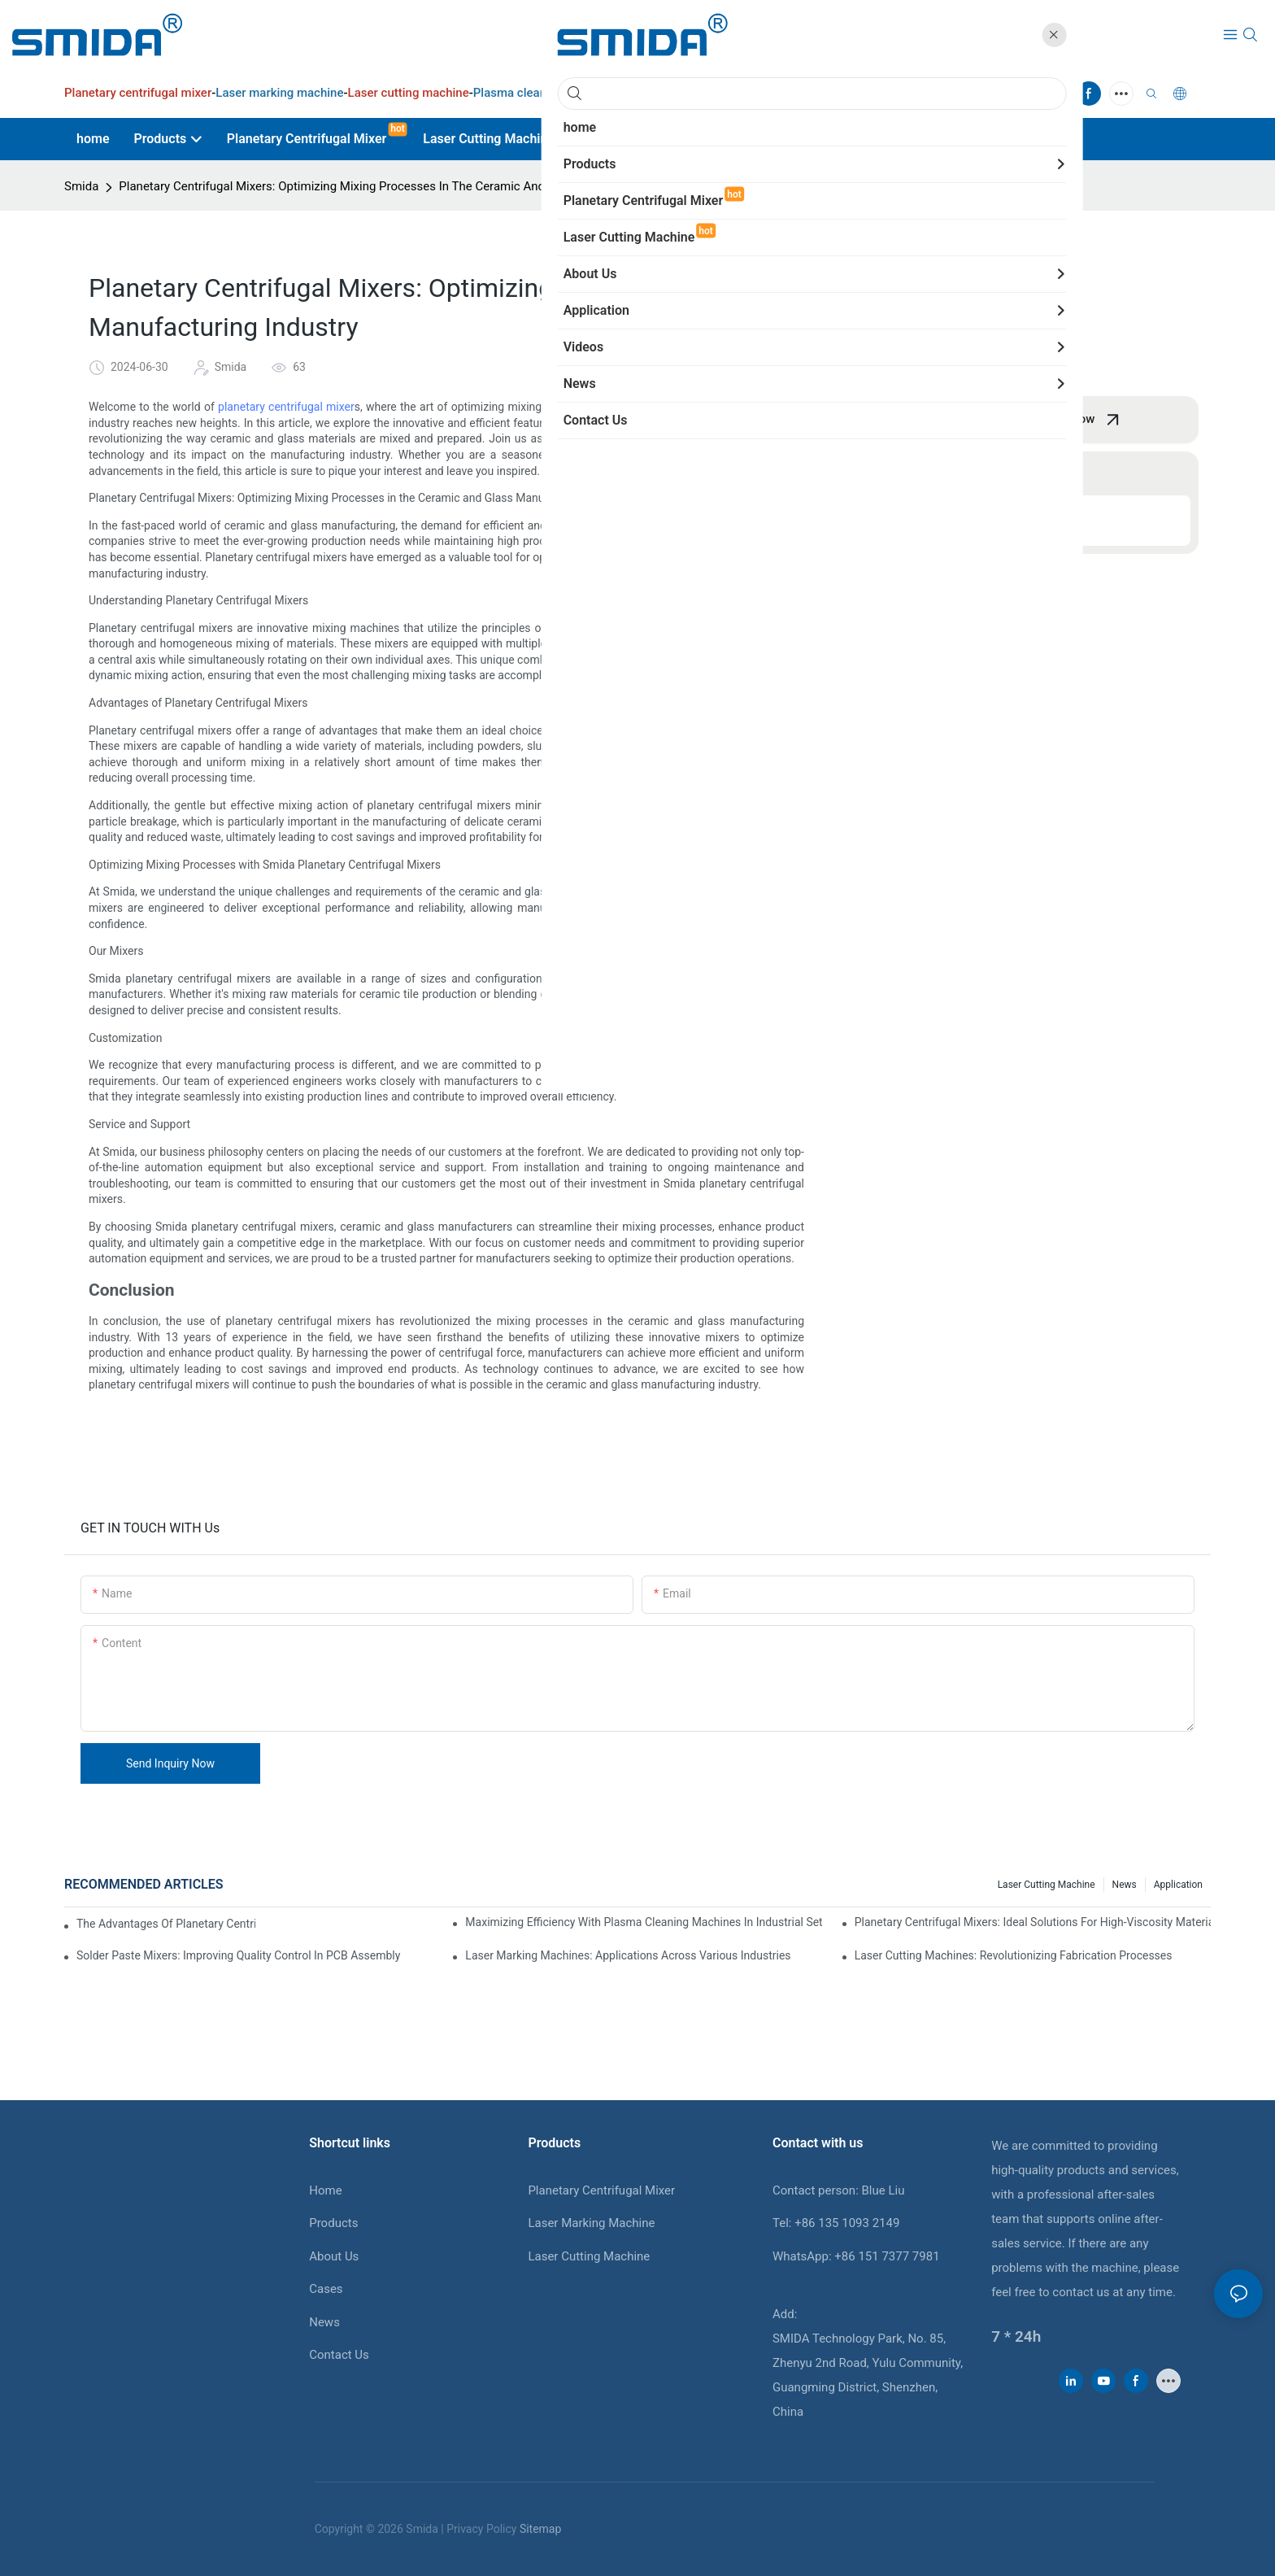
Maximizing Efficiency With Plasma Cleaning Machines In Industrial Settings (643, 1922)
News (1124, 1884)
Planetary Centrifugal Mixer (601, 2190)
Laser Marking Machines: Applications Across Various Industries (627, 1955)
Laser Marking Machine (591, 2223)
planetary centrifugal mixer (286, 406)
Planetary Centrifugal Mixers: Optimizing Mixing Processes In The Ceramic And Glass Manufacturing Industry (413, 186)
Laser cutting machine (1046, 1884)
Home (325, 2190)
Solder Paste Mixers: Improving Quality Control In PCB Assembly (238, 1955)
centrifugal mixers (668, 422)
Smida (81, 186)
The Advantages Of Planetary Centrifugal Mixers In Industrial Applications (165, 1923)
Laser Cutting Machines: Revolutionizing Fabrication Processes (1014, 1955)
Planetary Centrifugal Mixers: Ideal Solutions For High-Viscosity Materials (1033, 1922)
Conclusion (912, 520)
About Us (334, 2256)
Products (333, 2223)
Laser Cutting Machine (589, 2256)
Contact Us (339, 2354)
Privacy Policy (481, 2528)
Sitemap (540, 2528)
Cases (325, 2289)
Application (1178, 1884)
